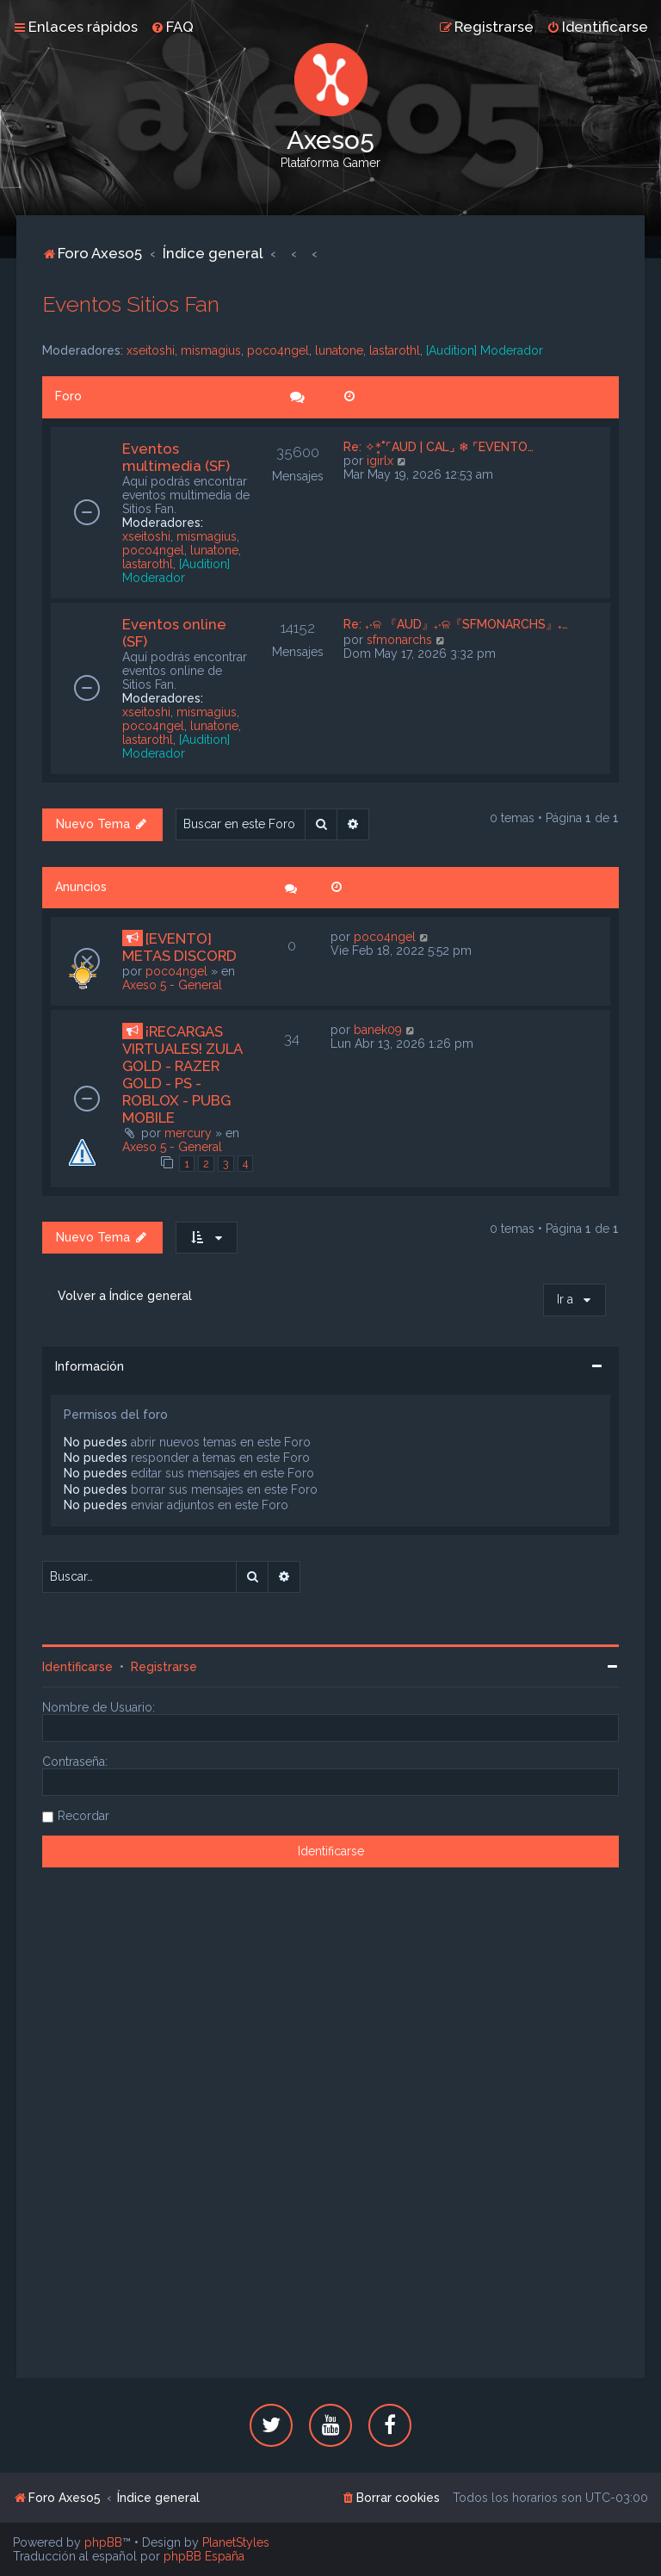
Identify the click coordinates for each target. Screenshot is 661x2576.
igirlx (380, 461)
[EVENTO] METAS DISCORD (179, 947)
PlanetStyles (235, 2542)
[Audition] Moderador (484, 350)
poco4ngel (278, 350)
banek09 (378, 1030)
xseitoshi (151, 350)
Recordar (83, 1816)
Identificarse (77, 1667)
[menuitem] (172, 27)
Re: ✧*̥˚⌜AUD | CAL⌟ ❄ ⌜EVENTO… (438, 447)
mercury (188, 1133)
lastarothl (394, 350)
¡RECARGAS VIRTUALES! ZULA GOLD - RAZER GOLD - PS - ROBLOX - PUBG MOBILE (182, 1074)
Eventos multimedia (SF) (176, 457)
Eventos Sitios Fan (130, 304)
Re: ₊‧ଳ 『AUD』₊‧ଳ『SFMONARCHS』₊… (455, 624)
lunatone (339, 350)
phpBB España (204, 2556)
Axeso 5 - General (172, 985)
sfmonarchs (399, 640)
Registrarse (164, 1667)
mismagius (211, 350)
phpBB (103, 2542)
